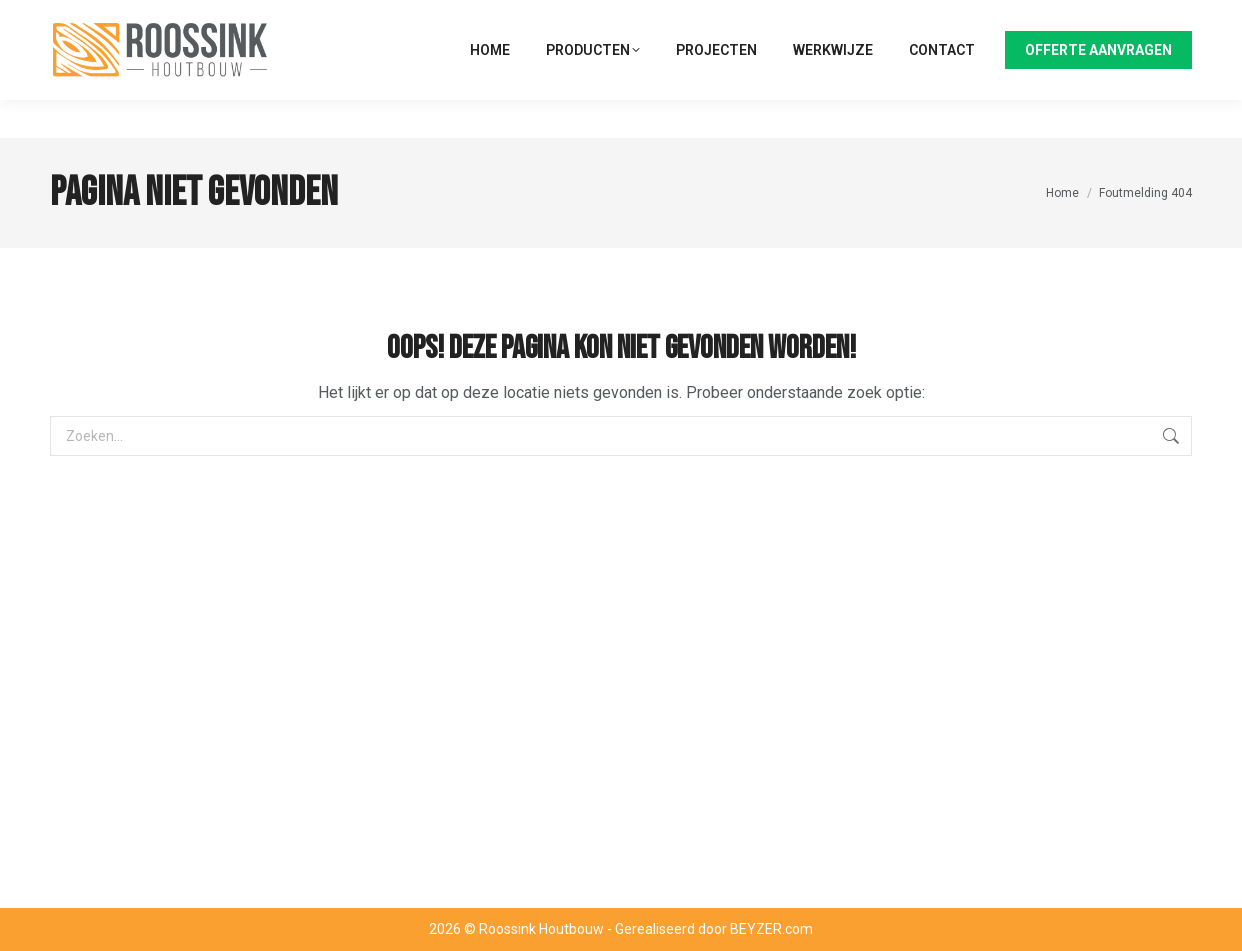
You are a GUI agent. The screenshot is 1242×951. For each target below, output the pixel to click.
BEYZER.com (771, 929)
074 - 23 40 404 (949, 19)
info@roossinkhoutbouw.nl (1108, 19)
